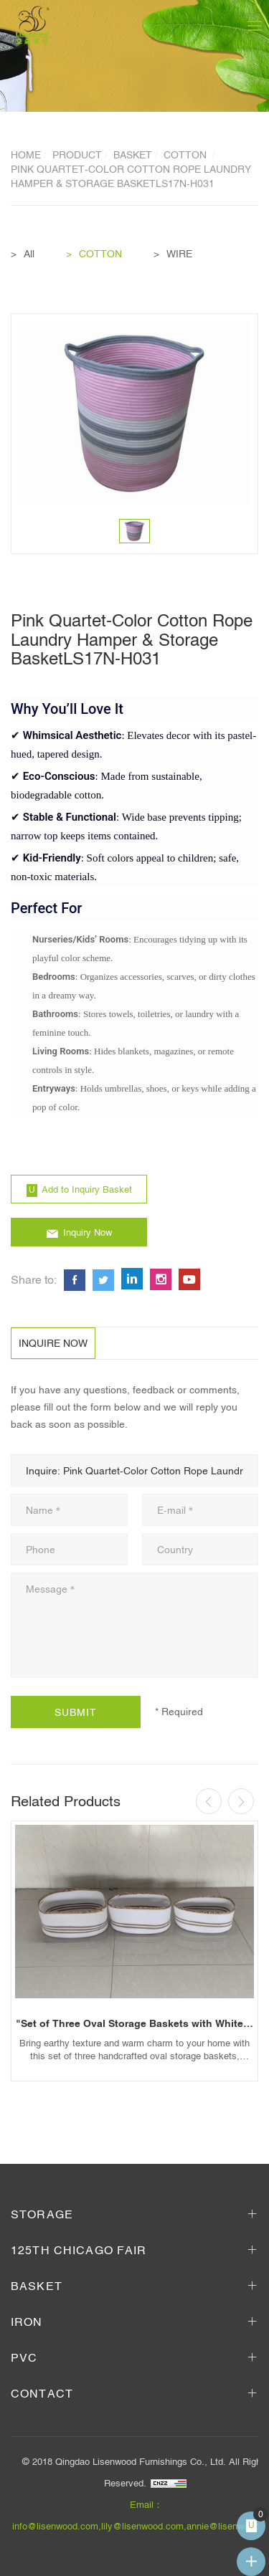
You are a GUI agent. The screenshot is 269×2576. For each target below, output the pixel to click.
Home (26, 155)
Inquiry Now (87, 1232)
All (29, 253)
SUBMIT (76, 1712)
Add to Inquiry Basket (87, 1189)
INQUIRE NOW (53, 1343)
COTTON (186, 155)
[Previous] (209, 1801)
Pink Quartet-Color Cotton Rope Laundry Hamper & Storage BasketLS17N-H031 (131, 176)
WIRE (179, 253)
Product (77, 155)
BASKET (132, 155)
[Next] (241, 1801)
